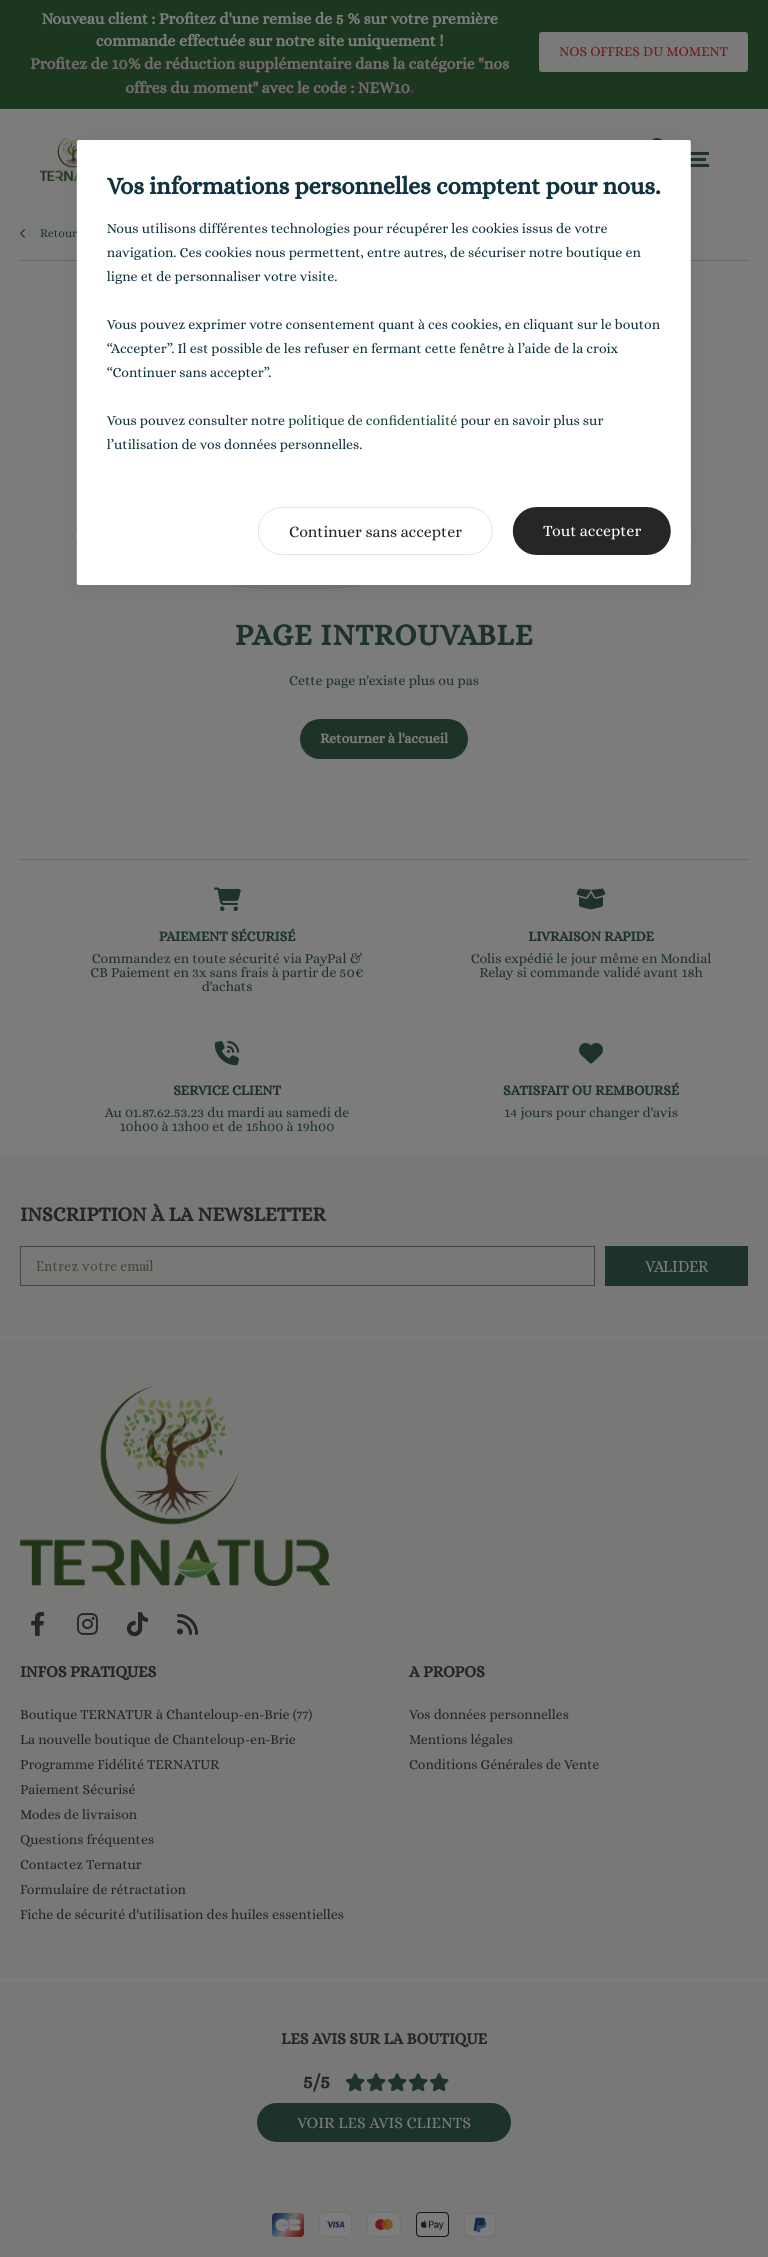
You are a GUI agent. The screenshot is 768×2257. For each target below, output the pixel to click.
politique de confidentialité (372, 421)
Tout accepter (592, 530)
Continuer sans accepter (375, 531)
